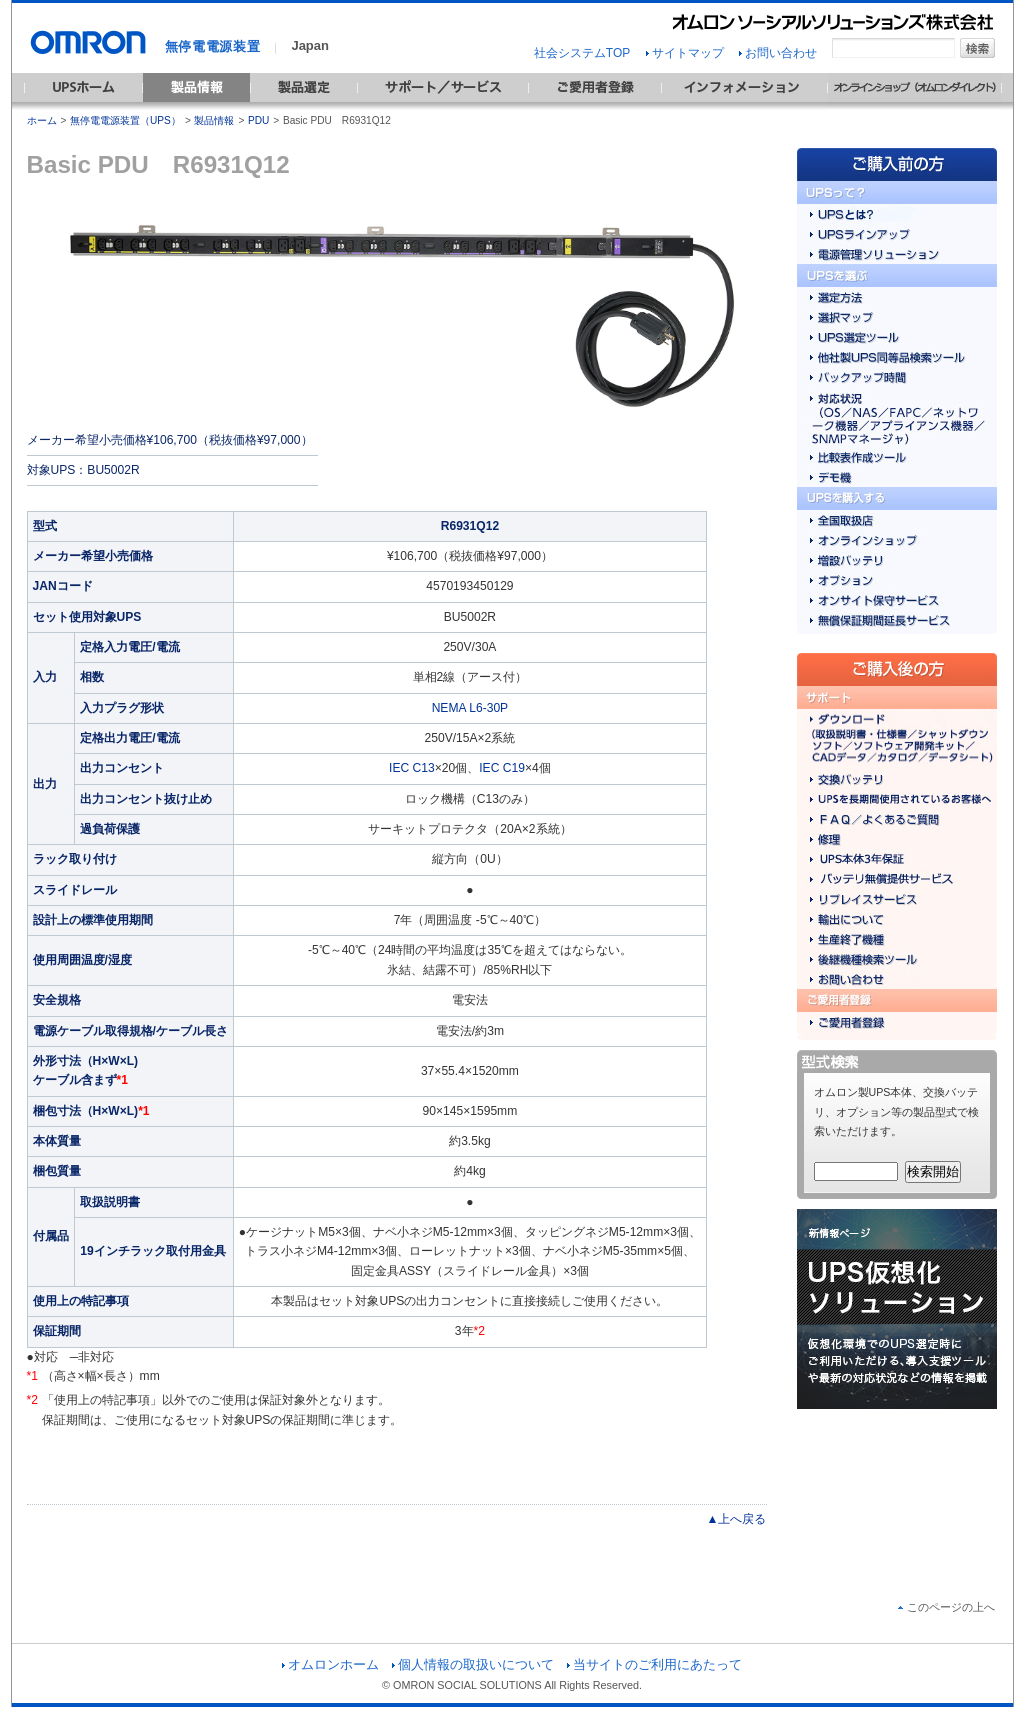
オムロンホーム (330, 1664)
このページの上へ (946, 1607)
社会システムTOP (582, 53)
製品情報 (214, 120)
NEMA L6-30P (470, 708)
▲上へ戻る (737, 1519)
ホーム (42, 120)
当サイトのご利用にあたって (654, 1664)
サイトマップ (685, 53)
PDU (258, 120)
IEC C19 (502, 768)
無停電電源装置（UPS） (125, 120)
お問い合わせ (778, 53)
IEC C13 (412, 768)
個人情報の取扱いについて (473, 1664)
